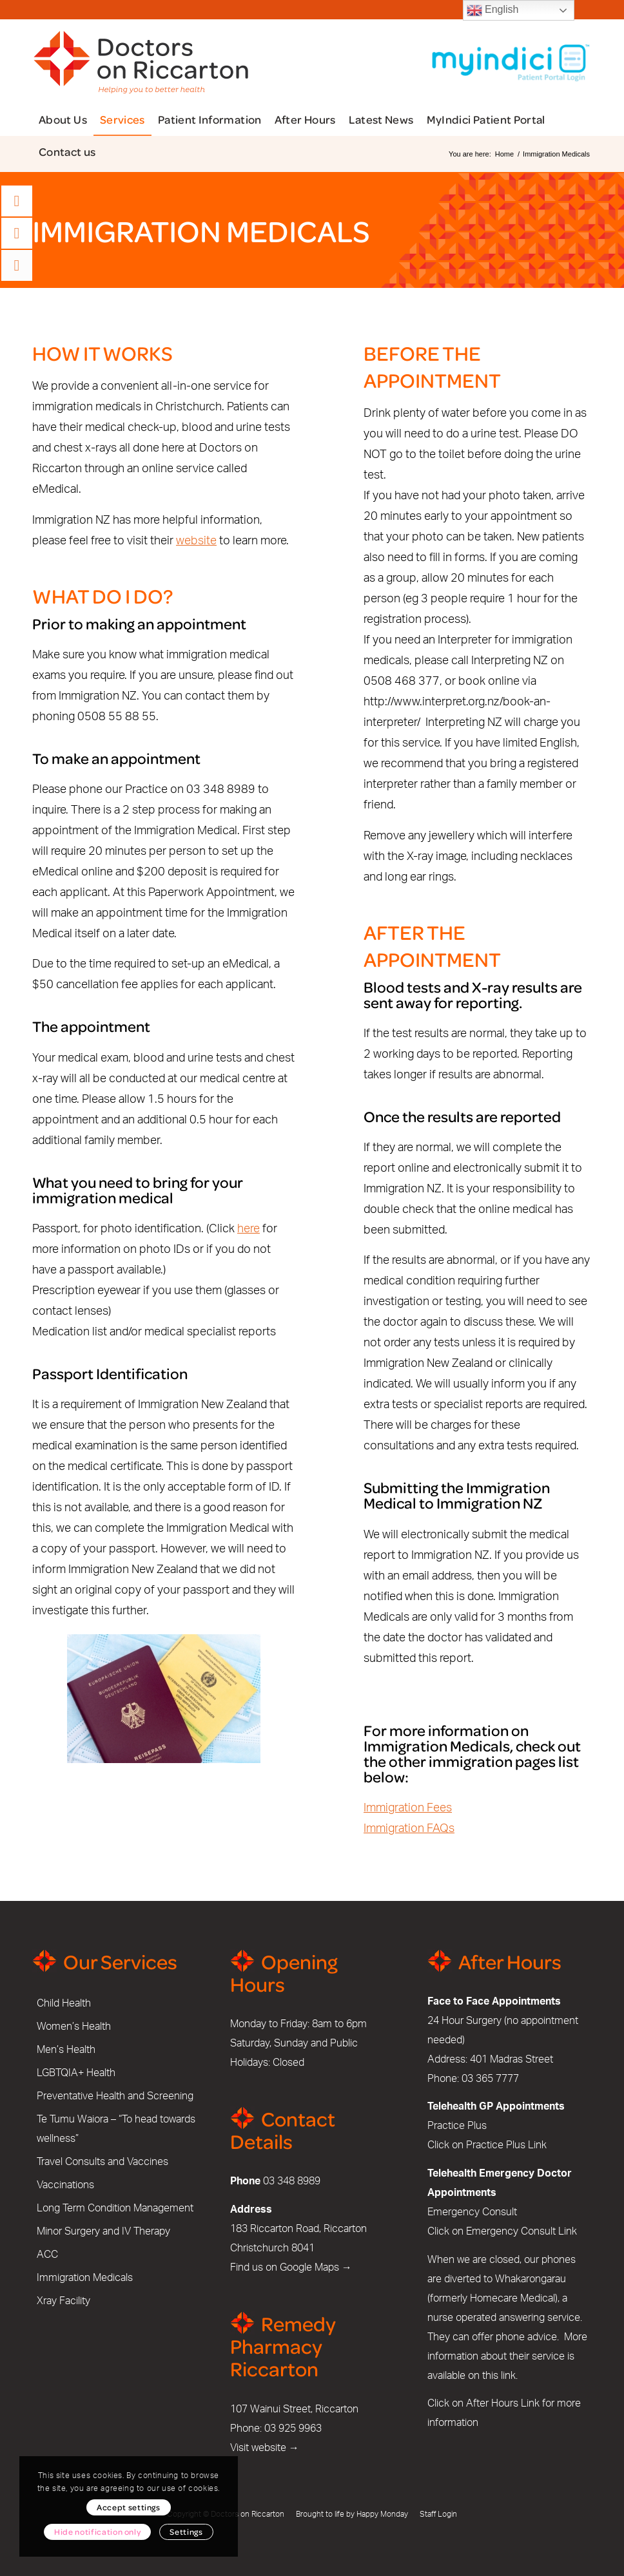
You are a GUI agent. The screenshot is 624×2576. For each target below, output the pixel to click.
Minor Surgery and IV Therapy (103, 2231)
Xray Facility (63, 2301)
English (493, 10)
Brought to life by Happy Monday (352, 2514)
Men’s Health (66, 2050)
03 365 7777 (490, 2079)
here (248, 1229)
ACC (47, 2254)
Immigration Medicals (85, 2278)
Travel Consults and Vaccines (102, 2162)
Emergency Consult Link (521, 2231)
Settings (186, 2531)
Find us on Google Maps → (291, 2267)
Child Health (64, 2003)
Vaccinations (65, 2185)
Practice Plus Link (506, 2145)
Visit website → (264, 2448)
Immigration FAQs (409, 1829)
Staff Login (438, 2514)
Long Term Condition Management (115, 2208)
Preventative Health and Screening (115, 2096)
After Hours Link (503, 2403)
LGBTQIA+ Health (76, 2073)
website (196, 541)
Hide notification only (97, 2531)
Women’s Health (74, 2026)
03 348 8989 (291, 2181)
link (508, 2376)
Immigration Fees (408, 1808)
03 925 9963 (293, 2428)
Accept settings (129, 2507)
